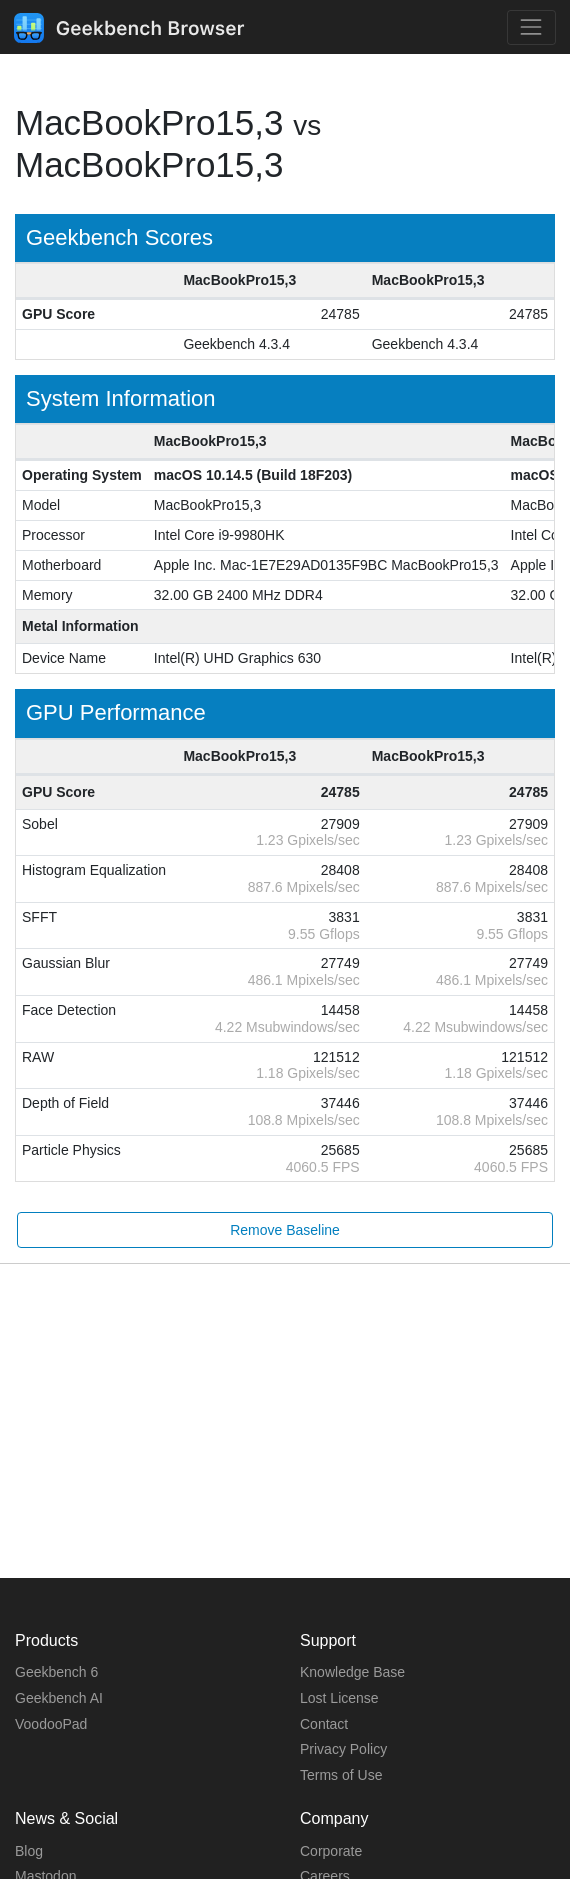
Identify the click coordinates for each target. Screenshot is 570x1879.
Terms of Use (341, 1775)
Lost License (339, 1698)
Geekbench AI (59, 1698)
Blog (29, 1851)
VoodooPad (51, 1724)
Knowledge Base (352, 1672)
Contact (324, 1724)
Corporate (331, 1851)
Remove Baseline (285, 1230)
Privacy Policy (343, 1749)
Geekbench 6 (56, 1672)
